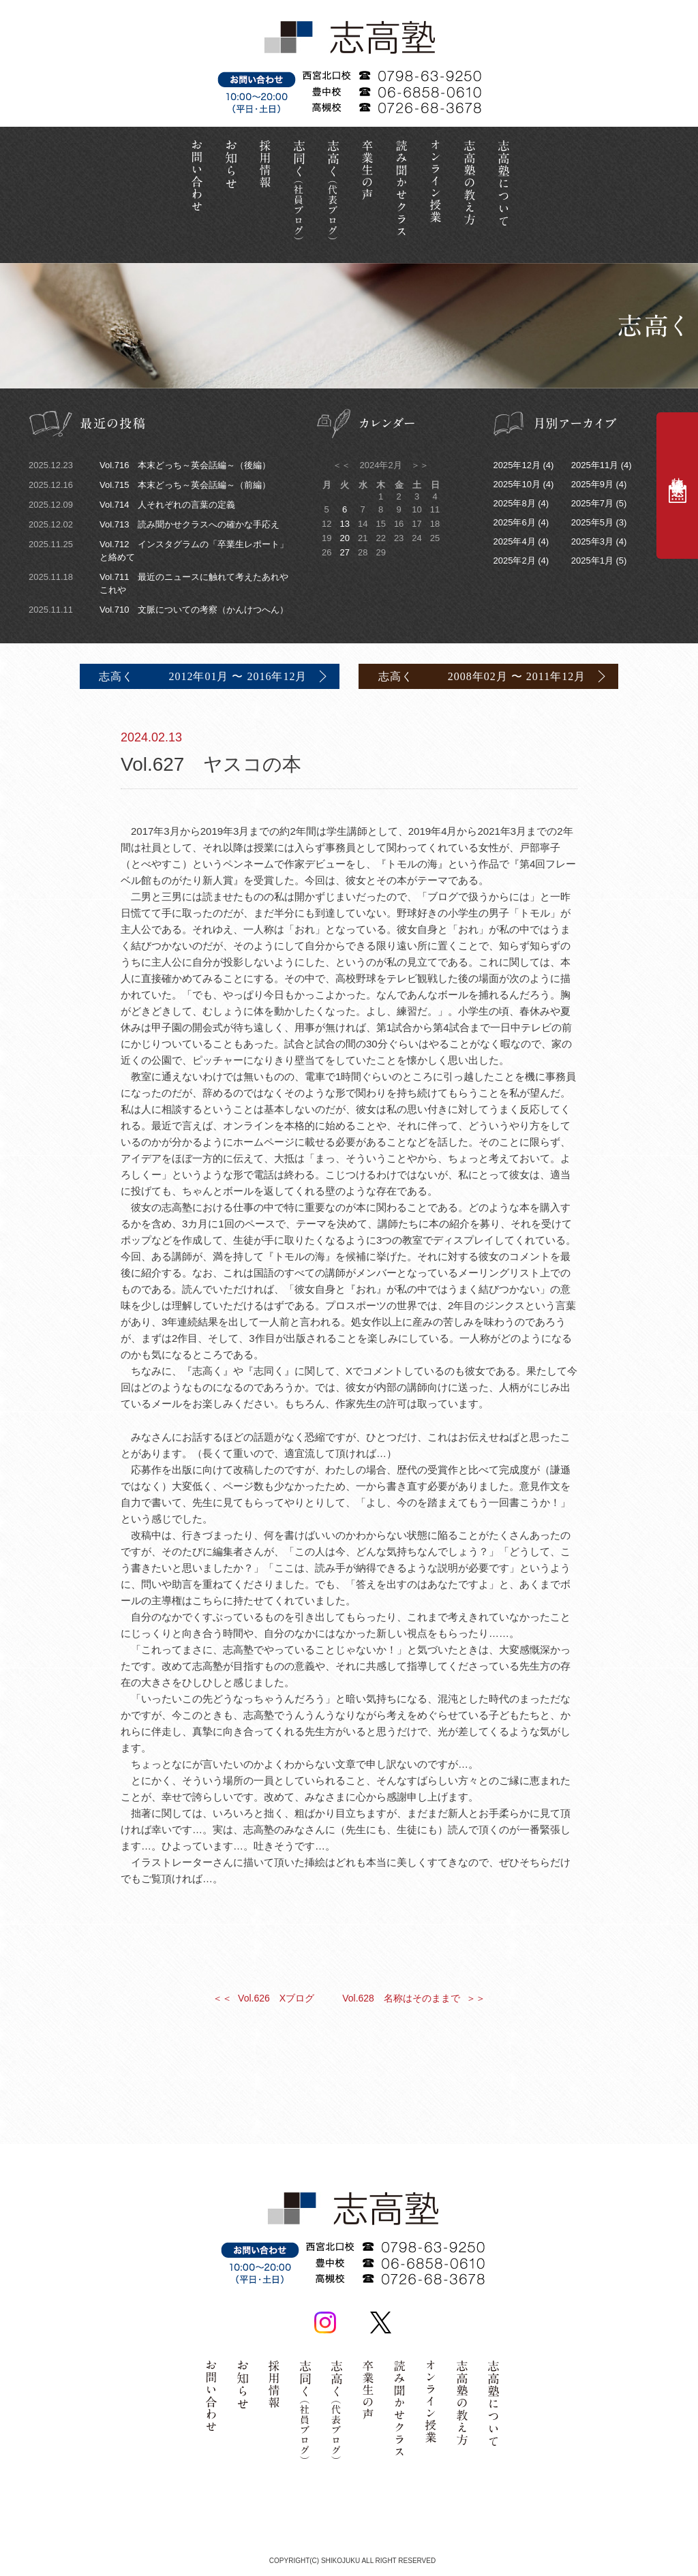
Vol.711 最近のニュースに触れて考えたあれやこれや (158, 582)
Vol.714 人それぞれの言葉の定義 (132, 504)
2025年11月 (594, 465)
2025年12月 (517, 465)
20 (344, 538)
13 (344, 524)
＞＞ (419, 465)
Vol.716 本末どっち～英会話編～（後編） (150, 465)
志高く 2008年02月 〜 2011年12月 (483, 676)
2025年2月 (515, 560)
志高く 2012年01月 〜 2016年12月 (201, 676)
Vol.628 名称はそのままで (415, 1997)
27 (344, 552)
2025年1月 (592, 560)
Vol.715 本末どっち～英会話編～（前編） (150, 484)
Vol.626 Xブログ (263, 1997)
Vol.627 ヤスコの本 (349, 748)
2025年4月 (515, 541)
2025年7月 (592, 503)
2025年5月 (592, 522)
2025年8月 (515, 503)
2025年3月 (592, 541)
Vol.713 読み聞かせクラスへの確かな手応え (154, 524)
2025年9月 (592, 484)
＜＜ (343, 465)
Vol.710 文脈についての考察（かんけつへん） (158, 609)
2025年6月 (515, 522)
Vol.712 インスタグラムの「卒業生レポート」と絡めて (158, 550)
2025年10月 (517, 484)
